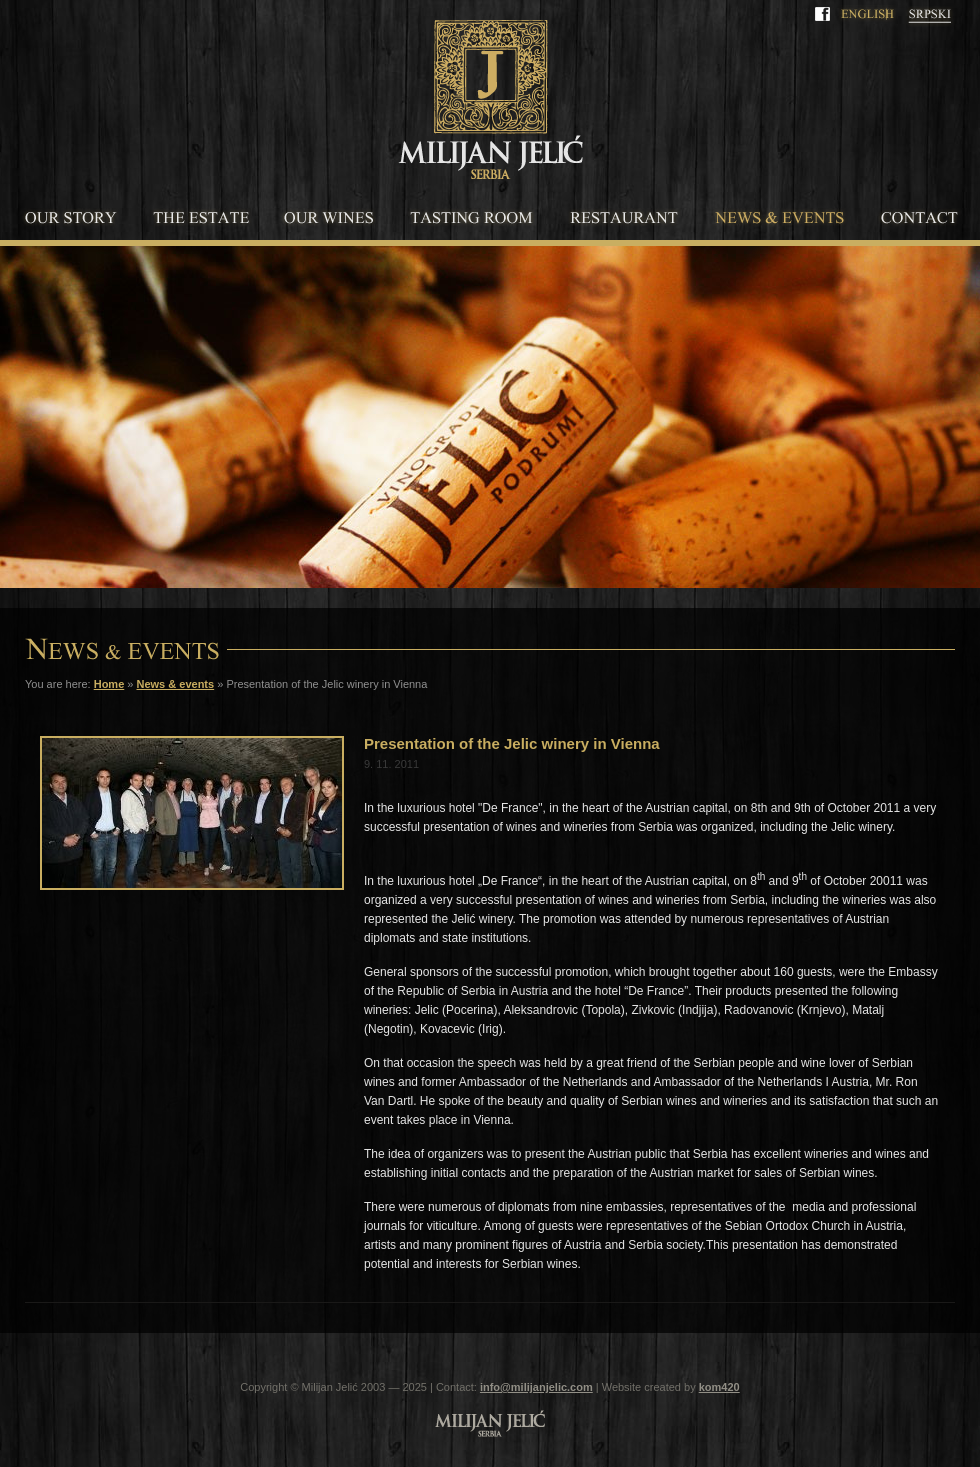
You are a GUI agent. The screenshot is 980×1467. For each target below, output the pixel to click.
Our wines (329, 218)
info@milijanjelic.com (536, 1387)
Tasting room (471, 218)
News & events (779, 218)
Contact (919, 218)
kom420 (719, 1387)
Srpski (929, 16)
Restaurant (623, 218)
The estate (200, 218)
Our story (70, 218)
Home (109, 684)
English (867, 16)
